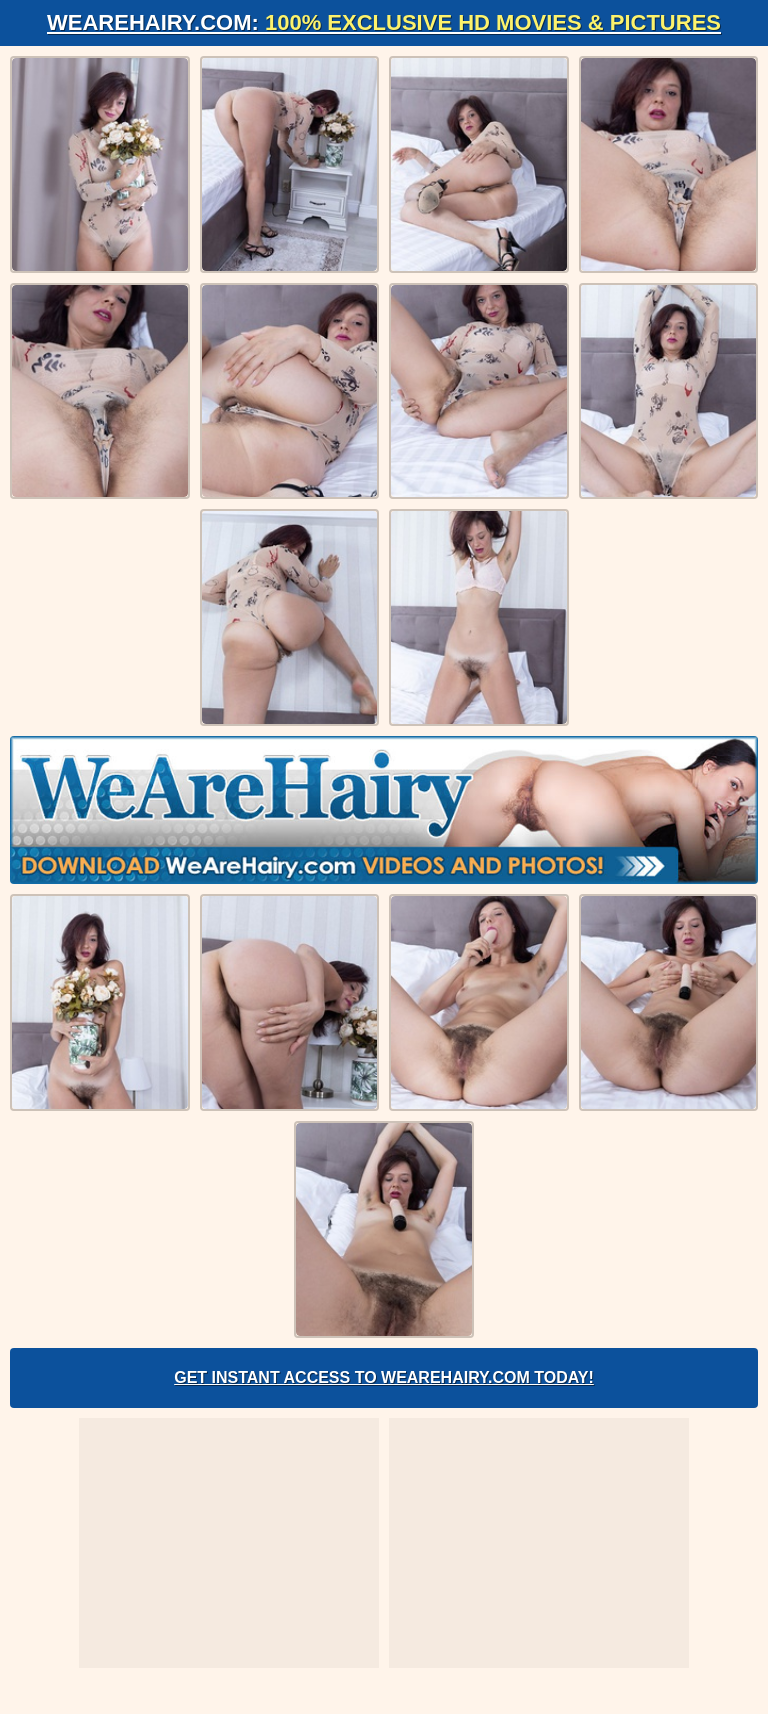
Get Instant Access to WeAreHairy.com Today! (384, 1377)
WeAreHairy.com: (384, 22)
